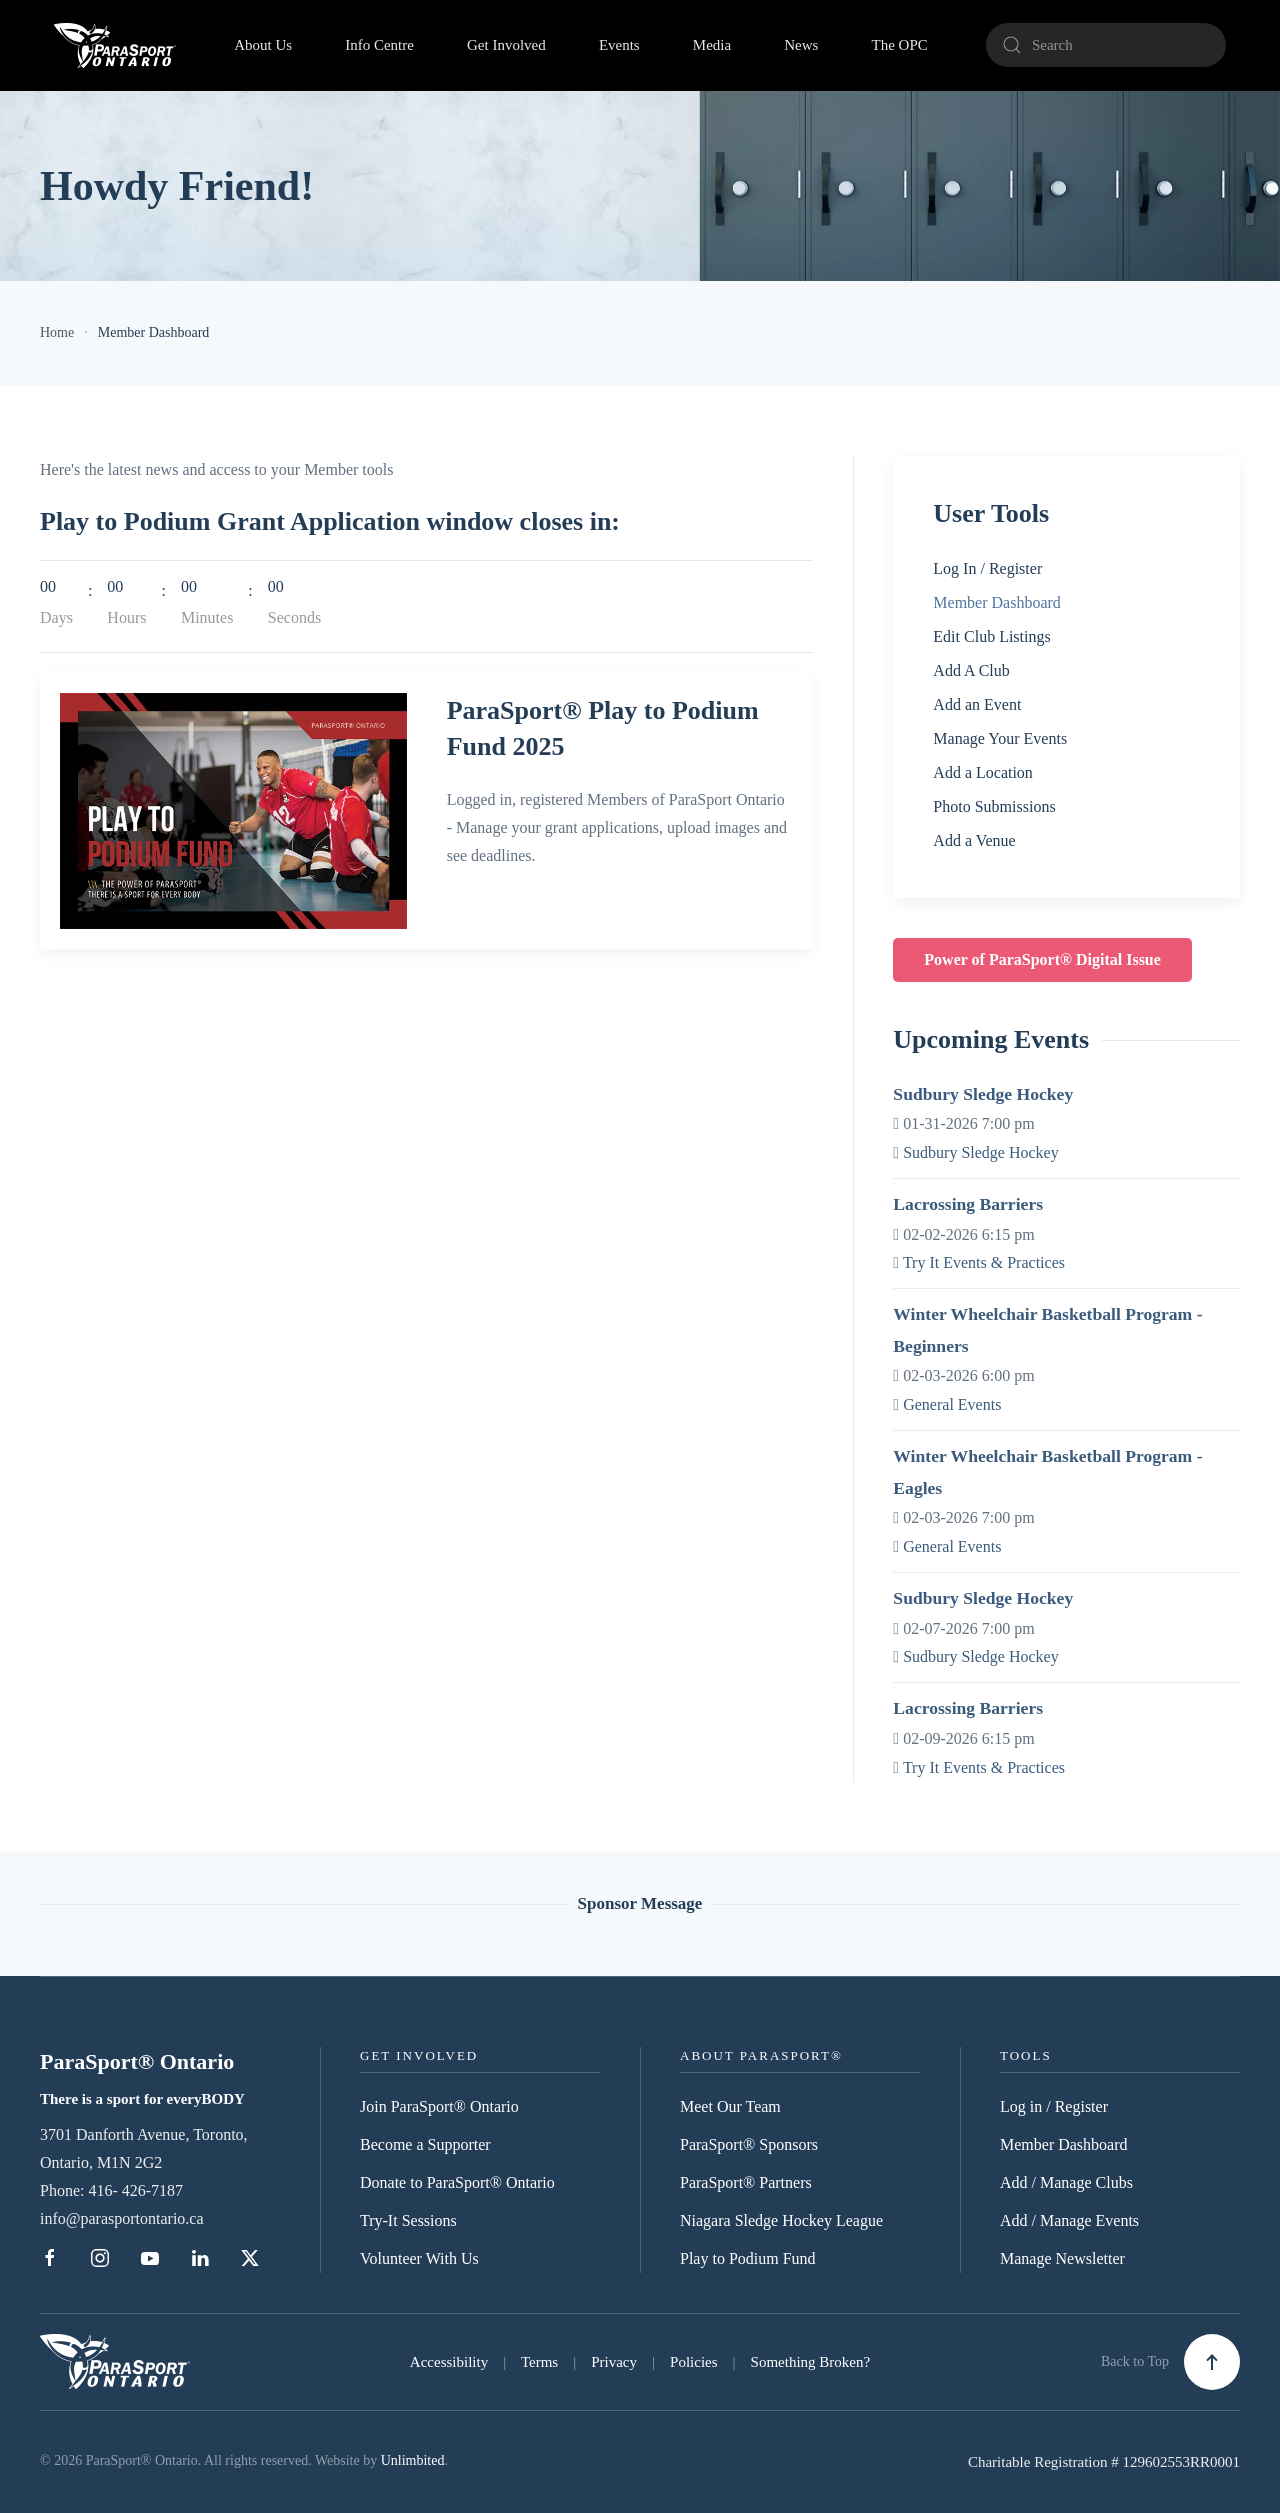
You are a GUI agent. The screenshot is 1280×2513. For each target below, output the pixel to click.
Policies (694, 2362)
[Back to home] (115, 45)
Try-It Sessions (408, 2220)
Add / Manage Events (1069, 2220)
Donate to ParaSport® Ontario (457, 2182)
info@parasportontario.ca (122, 2218)
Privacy (614, 2362)
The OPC (900, 45)
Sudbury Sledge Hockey (983, 1094)
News (801, 45)
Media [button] (712, 45)
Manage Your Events (1000, 738)
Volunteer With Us (419, 2258)
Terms (539, 2362)
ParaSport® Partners (746, 2182)
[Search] (1106, 45)
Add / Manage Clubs (1066, 2182)
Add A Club (971, 670)
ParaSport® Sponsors (749, 2144)
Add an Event (977, 704)
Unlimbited (413, 2460)
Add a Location (983, 772)
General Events (952, 1404)
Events (619, 45)
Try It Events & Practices (984, 1262)
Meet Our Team (730, 2106)
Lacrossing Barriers (968, 1204)
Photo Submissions (994, 806)
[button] (1212, 2362)
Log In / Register (987, 568)
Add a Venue (974, 840)
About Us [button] (263, 45)
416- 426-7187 (135, 2190)
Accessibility (449, 2362)
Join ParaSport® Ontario (439, 2106)
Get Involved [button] (506, 45)
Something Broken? (811, 2362)
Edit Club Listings (991, 636)
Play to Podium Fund (748, 2258)
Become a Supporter (425, 2144)
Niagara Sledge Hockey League (781, 2220)
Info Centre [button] (379, 45)
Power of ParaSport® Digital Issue (1042, 959)
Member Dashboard (997, 602)
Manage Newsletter (1062, 2258)
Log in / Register (1054, 2106)
